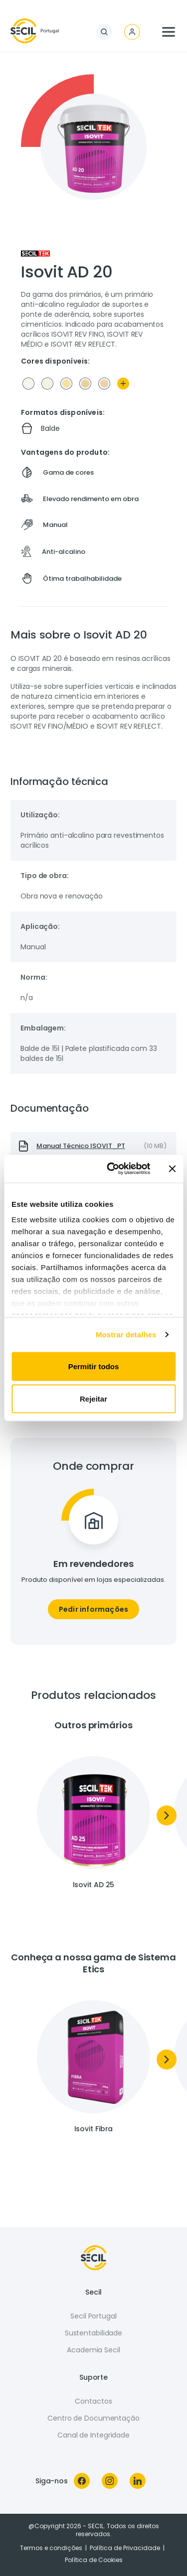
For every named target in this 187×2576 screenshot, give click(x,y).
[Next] (167, 1815)
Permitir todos (93, 1366)
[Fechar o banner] (172, 1168)
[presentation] (93, 1146)
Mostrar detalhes (126, 1334)
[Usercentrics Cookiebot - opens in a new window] (111, 1168)
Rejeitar (93, 1399)
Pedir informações (93, 1609)
